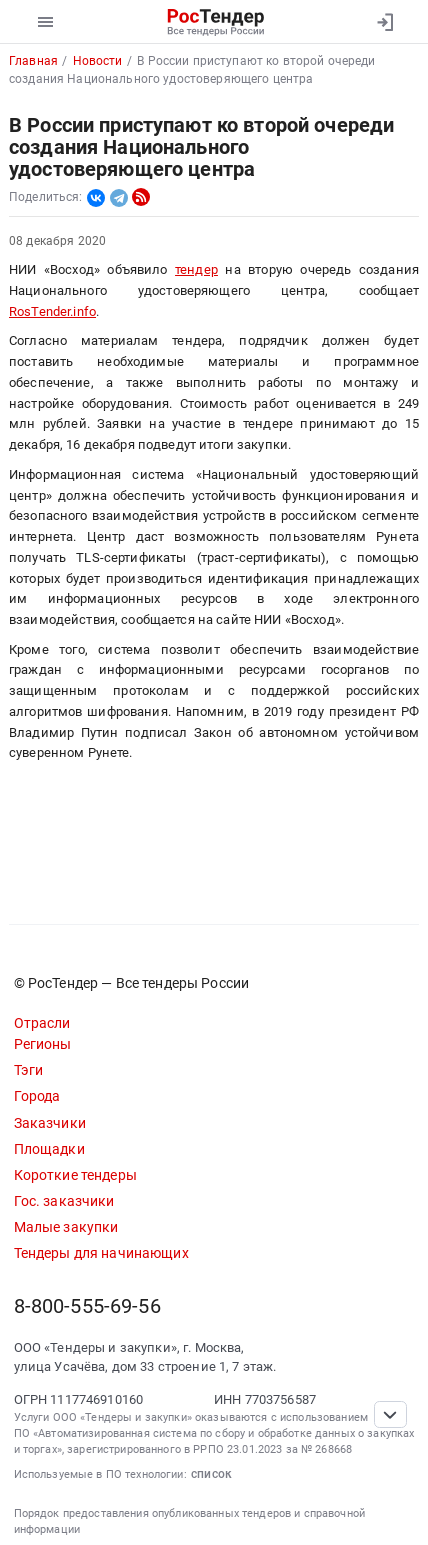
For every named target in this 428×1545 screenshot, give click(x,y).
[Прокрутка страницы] (390, 1414)
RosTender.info (52, 311)
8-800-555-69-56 (87, 1306)
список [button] (211, 1474)
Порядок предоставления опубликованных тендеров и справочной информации (190, 1521)
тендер (196, 269)
